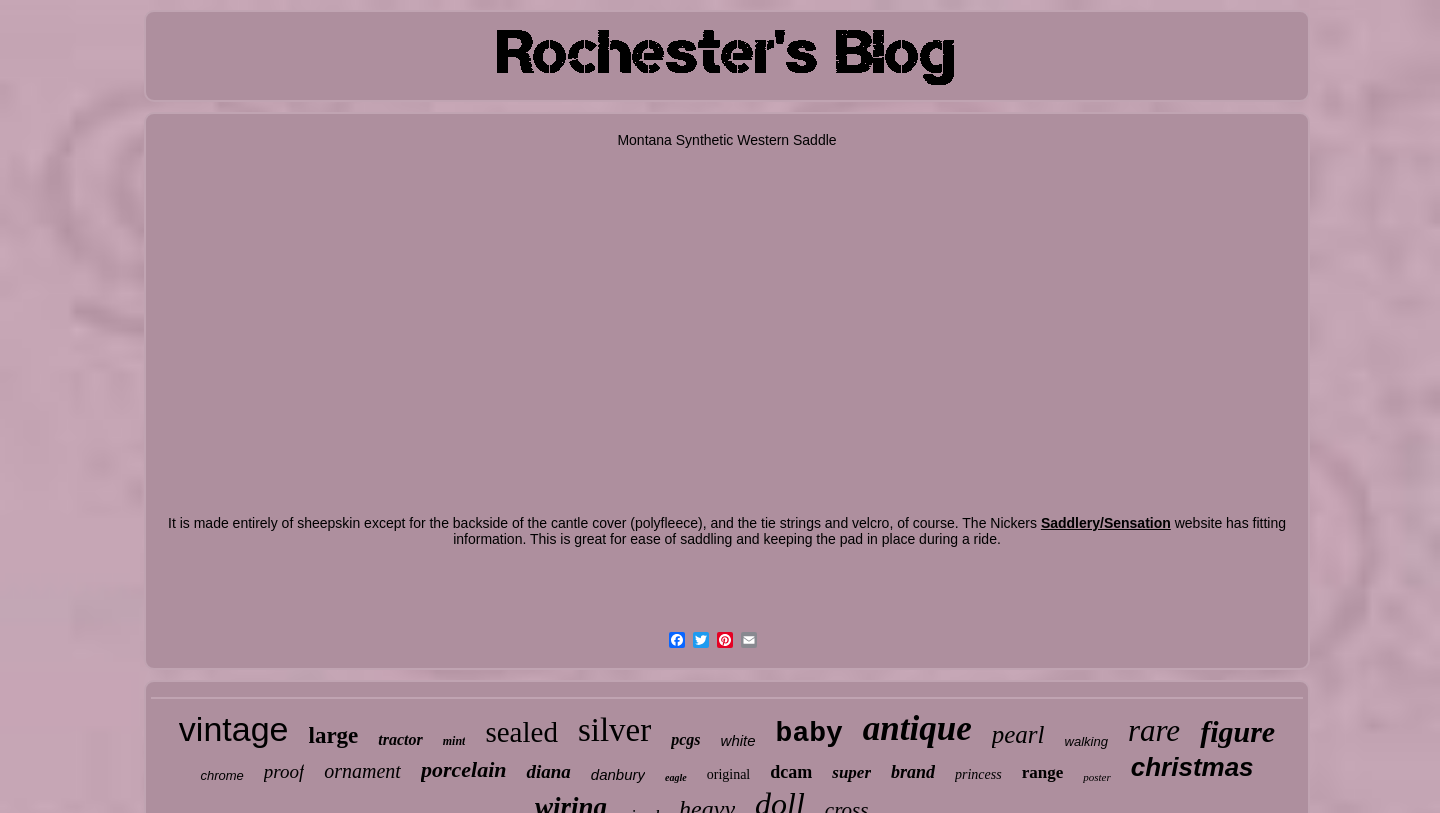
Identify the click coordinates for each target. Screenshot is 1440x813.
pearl (1018, 734)
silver (614, 730)
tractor (400, 739)
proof (284, 771)
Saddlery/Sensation (1106, 523)
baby (809, 733)
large (334, 735)
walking (1086, 741)
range (1043, 772)
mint (454, 741)
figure (1237, 731)
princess (978, 774)
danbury (618, 774)
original (729, 774)
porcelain (464, 769)
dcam (791, 772)
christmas (1192, 767)
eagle (676, 777)
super (851, 772)
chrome (221, 775)
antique (917, 728)
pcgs (685, 739)
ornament (362, 771)
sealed (521, 732)
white (738, 740)
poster (1097, 777)
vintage (234, 729)
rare (1154, 730)
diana (548, 771)
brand (913, 772)
